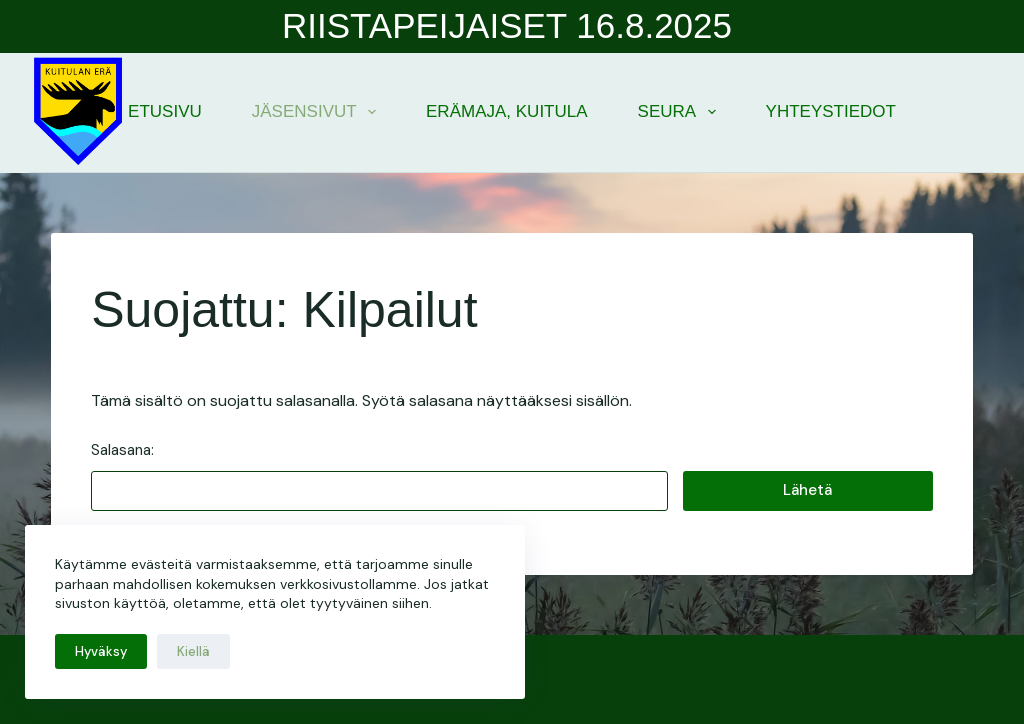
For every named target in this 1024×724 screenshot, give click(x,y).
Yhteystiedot (831, 111)
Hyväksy (101, 651)
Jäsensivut (318, 112)
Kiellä (193, 651)
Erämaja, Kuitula (507, 111)
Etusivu (165, 111)
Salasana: (379, 475)
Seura (681, 112)
